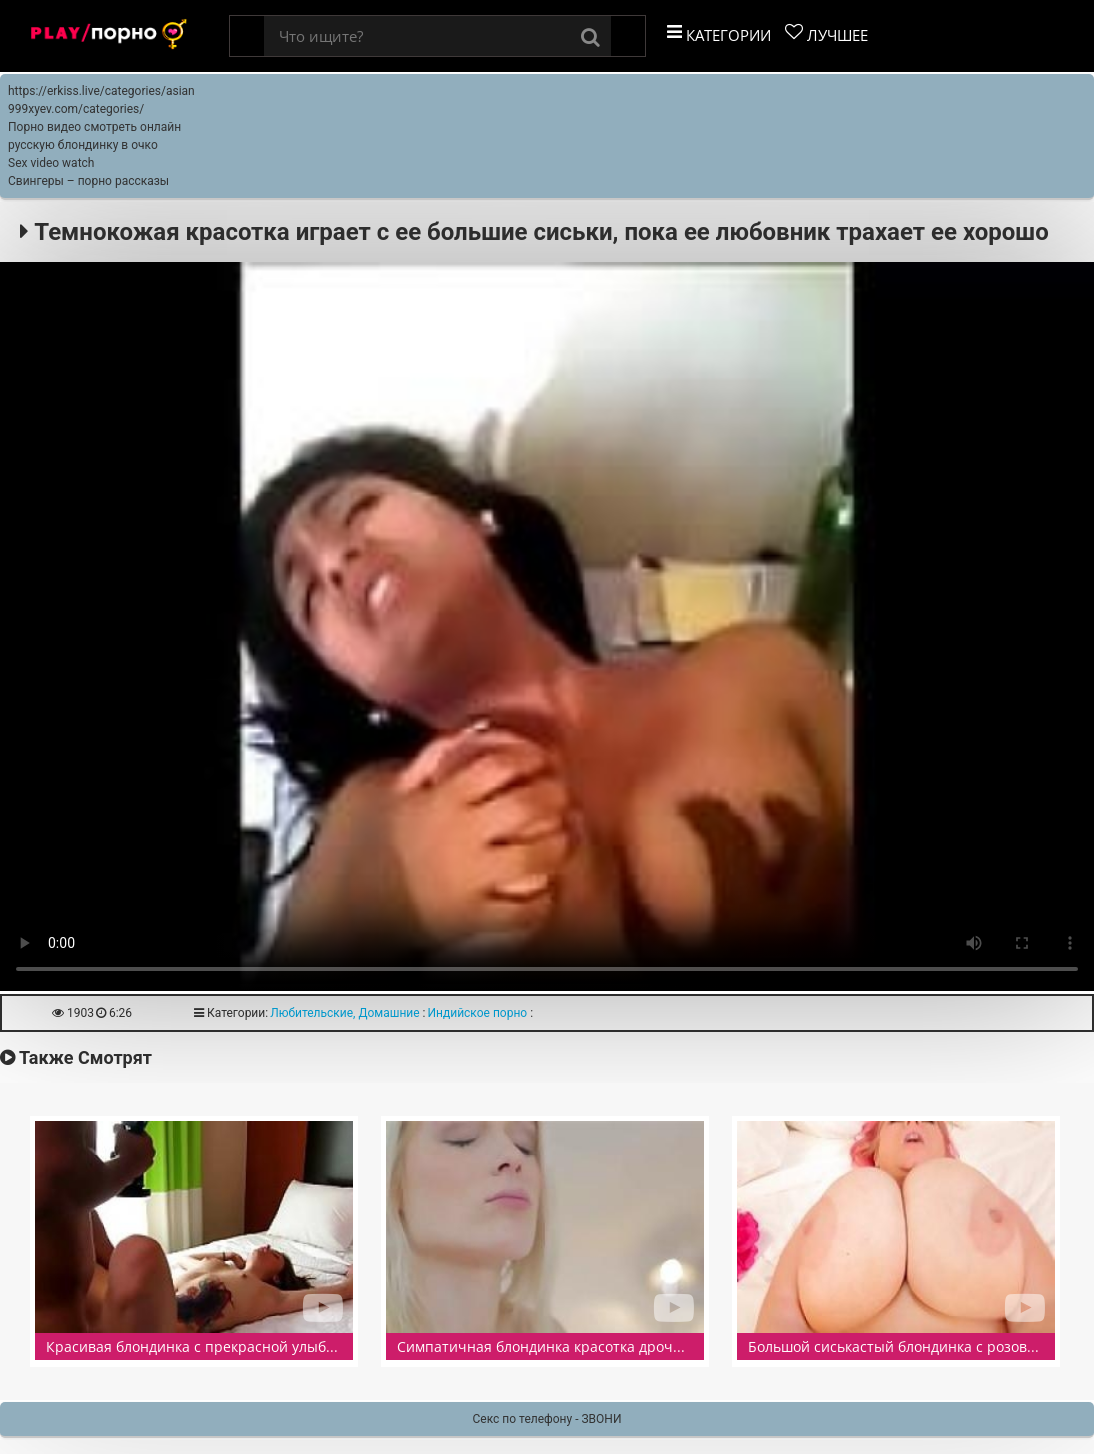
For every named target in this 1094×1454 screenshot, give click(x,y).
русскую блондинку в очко (83, 145)
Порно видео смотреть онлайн (94, 127)
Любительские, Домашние (344, 1013)
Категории (719, 34)
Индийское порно (478, 1013)
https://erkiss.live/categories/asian (101, 91)
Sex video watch (51, 163)
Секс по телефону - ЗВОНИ (547, 1419)
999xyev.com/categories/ (76, 109)
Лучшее (826, 34)
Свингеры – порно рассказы (88, 181)
